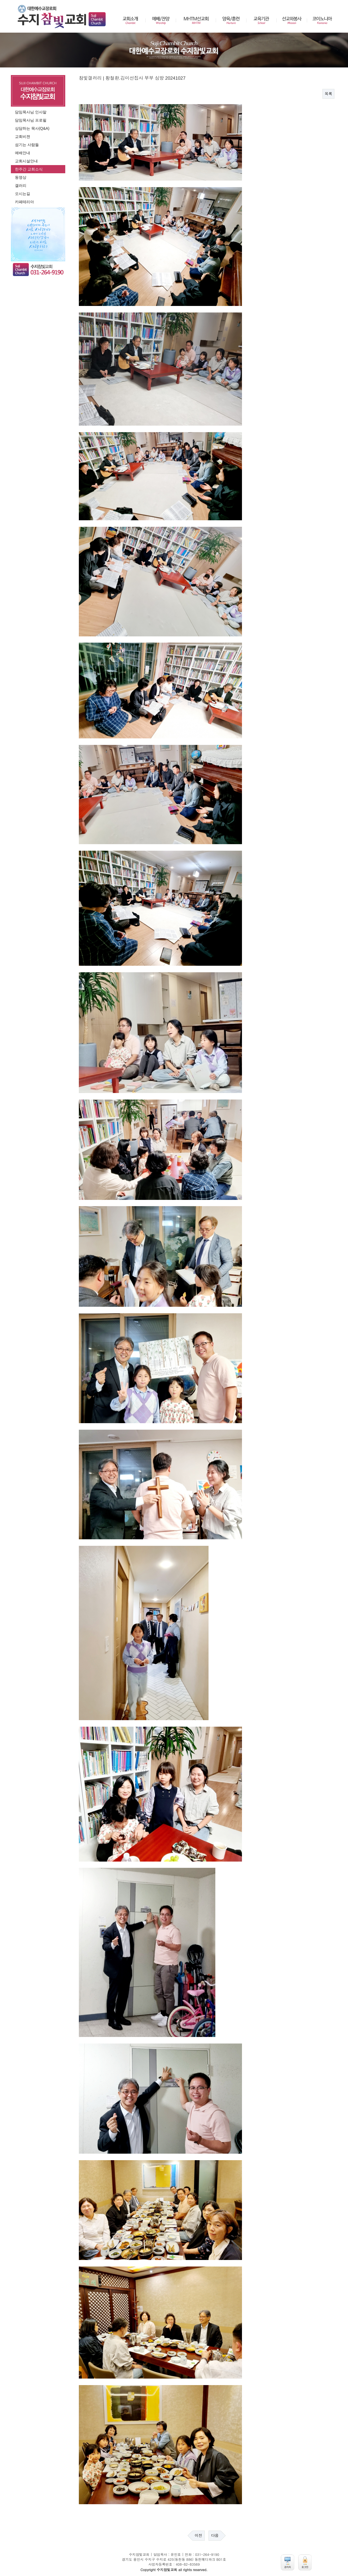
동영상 (20, 177)
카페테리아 (24, 202)
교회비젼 (22, 136)
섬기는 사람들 (27, 145)
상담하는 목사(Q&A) (32, 128)
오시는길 (22, 193)
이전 (198, 2535)
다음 (215, 2535)
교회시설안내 (26, 161)
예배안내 (22, 153)
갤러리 (20, 185)
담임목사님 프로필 (30, 120)
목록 (328, 94)
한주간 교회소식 (29, 169)
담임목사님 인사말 (30, 112)
